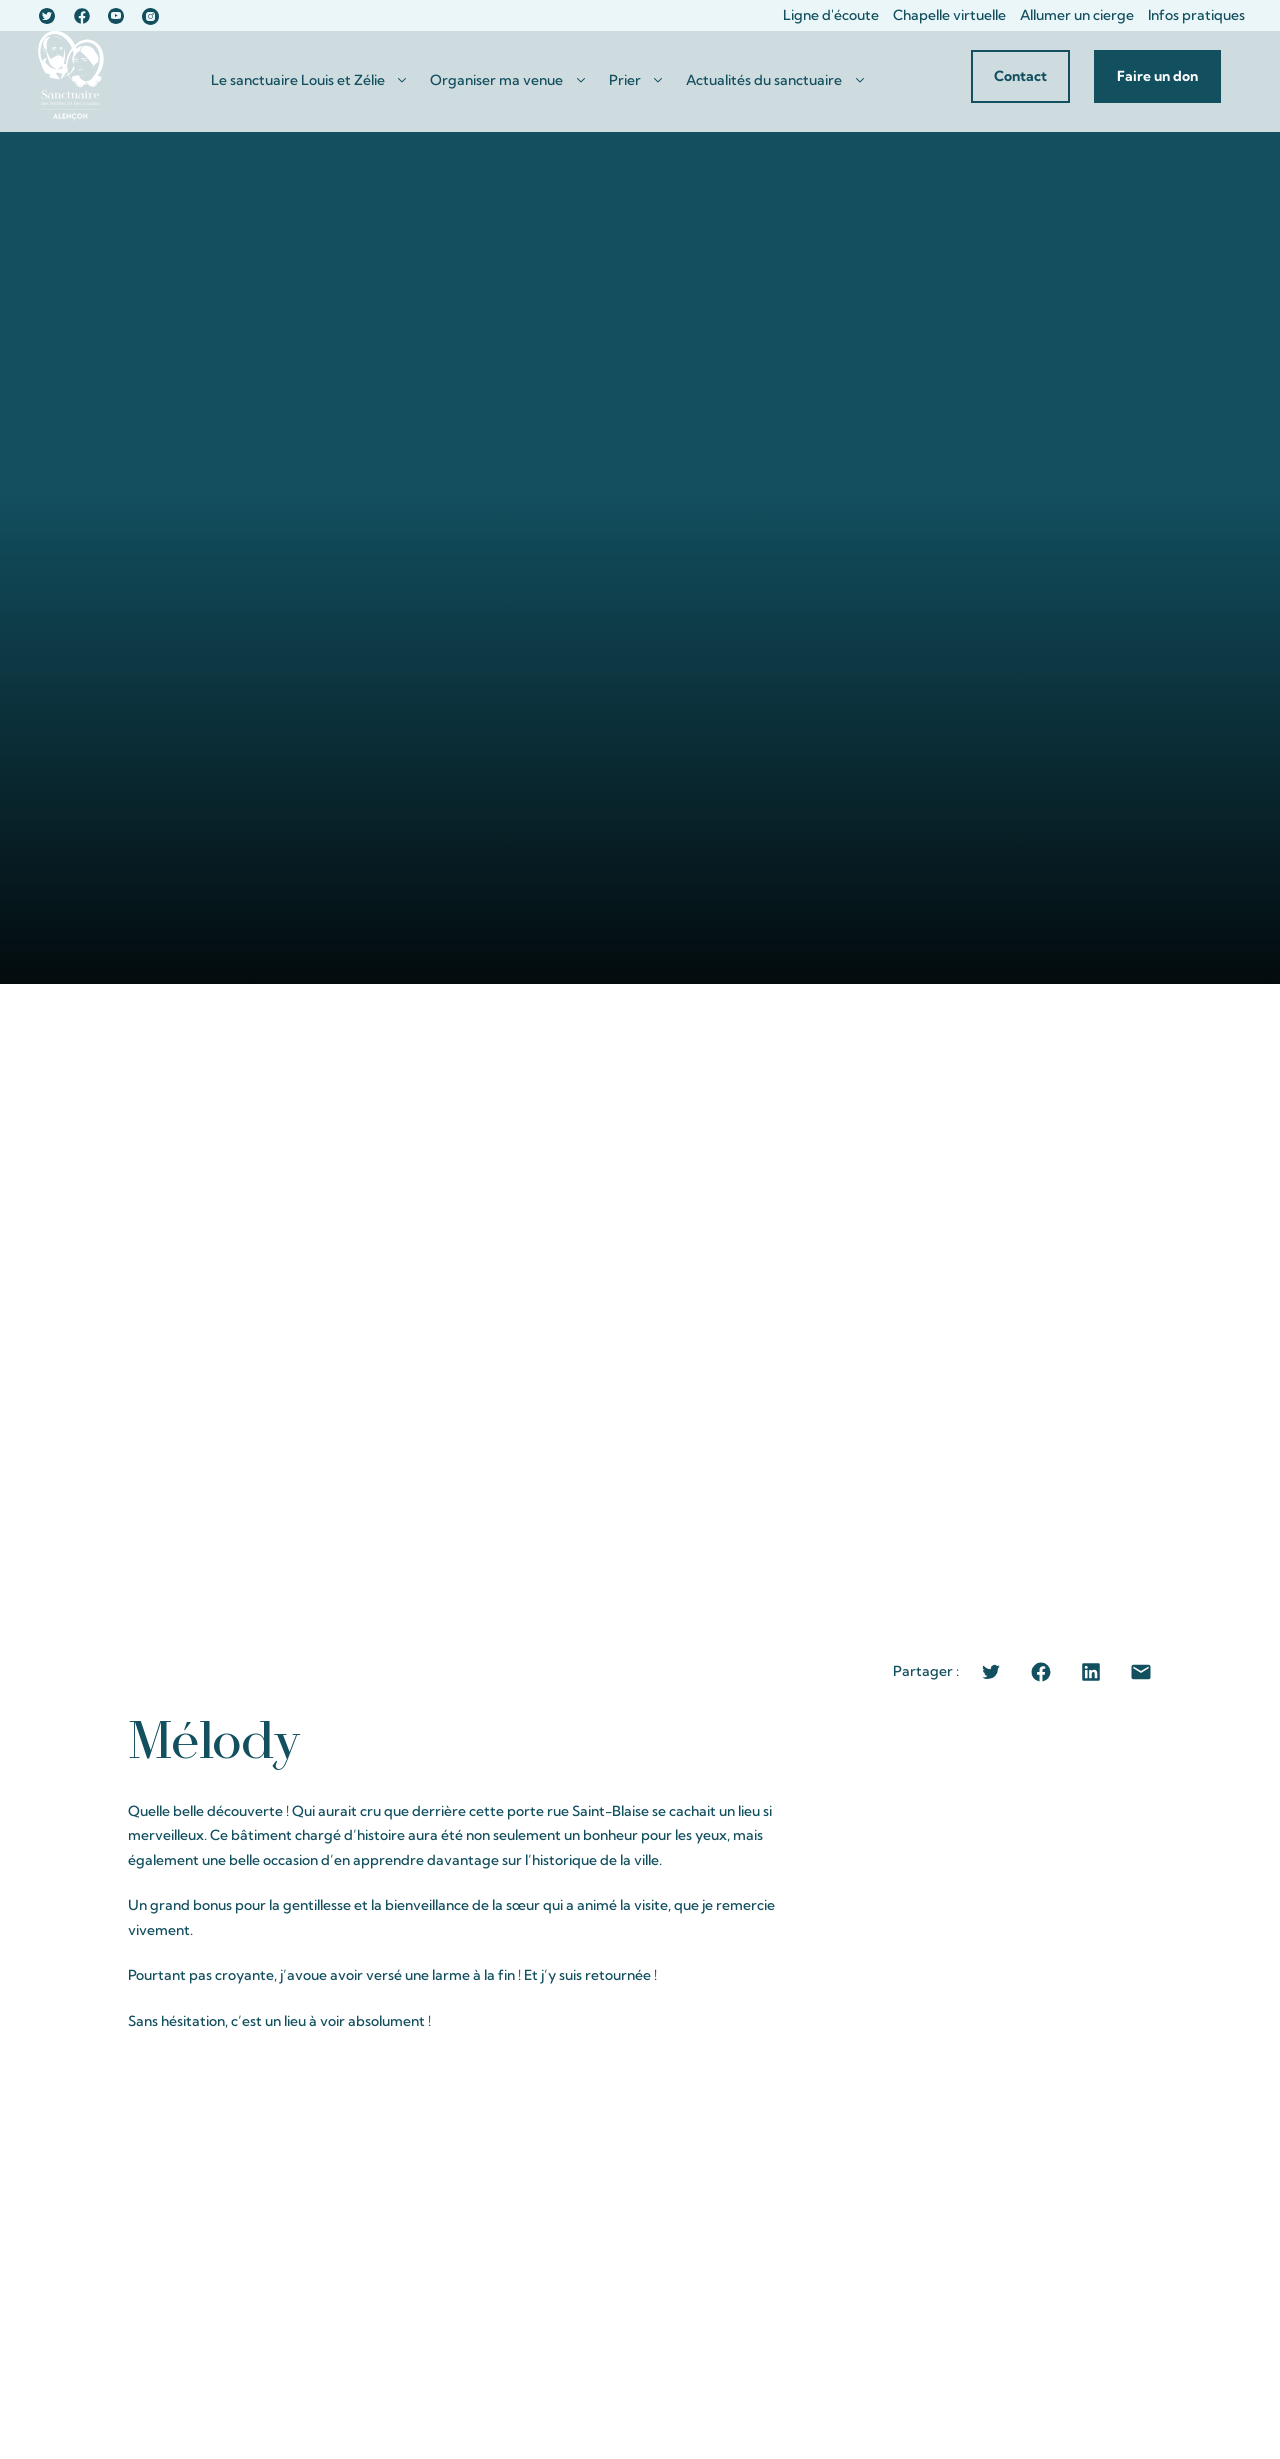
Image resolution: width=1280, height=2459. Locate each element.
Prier (625, 80)
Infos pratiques (1196, 15)
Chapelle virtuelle (949, 15)
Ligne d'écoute (831, 15)
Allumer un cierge (1077, 15)
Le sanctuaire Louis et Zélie (298, 80)
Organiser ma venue (496, 80)
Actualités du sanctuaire (764, 80)
